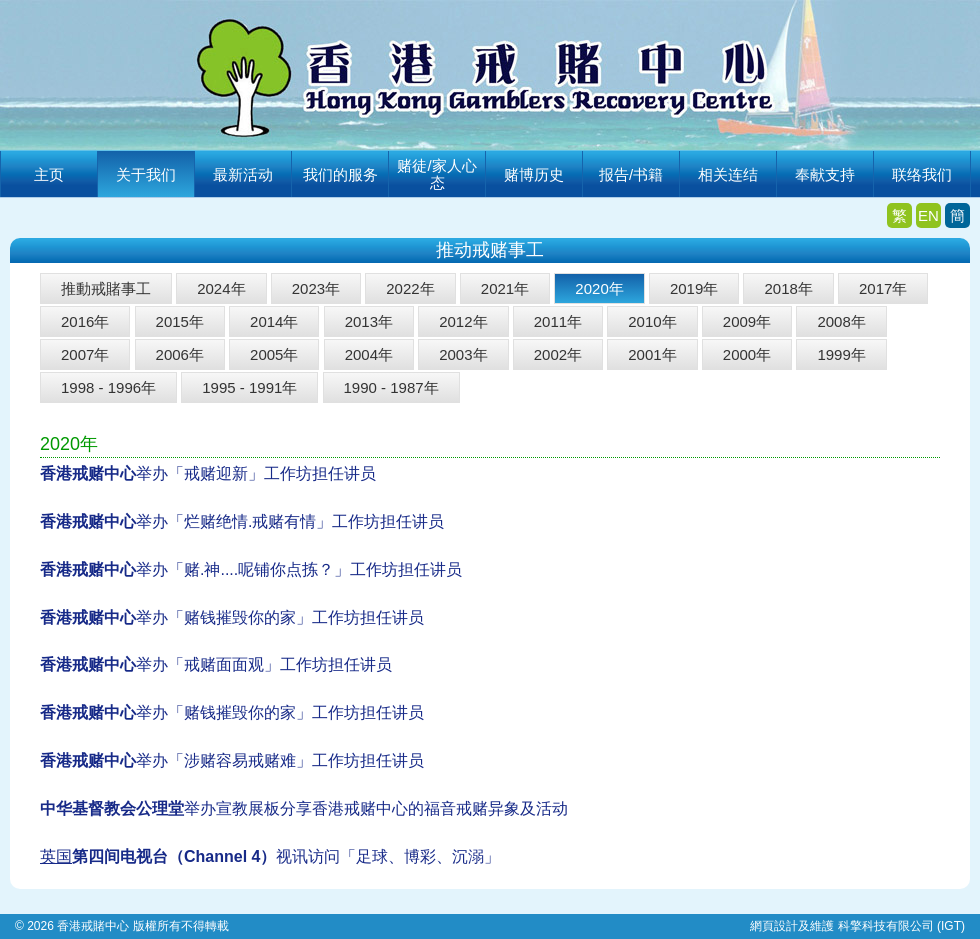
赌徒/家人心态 (436, 174)
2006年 (180, 354)
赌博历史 (534, 174)
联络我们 (922, 174)
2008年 (841, 321)
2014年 (274, 321)
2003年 (463, 354)
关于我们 (146, 174)
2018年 (788, 288)
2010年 (652, 321)
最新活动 (243, 174)
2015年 (180, 321)
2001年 (652, 354)
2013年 (369, 321)
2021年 (505, 288)
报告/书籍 (631, 174)
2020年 (599, 288)
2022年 (410, 288)
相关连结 (728, 174)
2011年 (558, 321)
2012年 (463, 321)
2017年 (883, 288)
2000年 (747, 354)
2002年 (558, 354)
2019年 (694, 288)
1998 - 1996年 (108, 387)
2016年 (85, 321)
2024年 (221, 288)
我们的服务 (340, 174)
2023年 (316, 288)
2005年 (274, 354)
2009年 (747, 321)
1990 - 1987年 (391, 387)
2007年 (85, 354)
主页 (49, 174)
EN (928, 215)
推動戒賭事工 (106, 288)
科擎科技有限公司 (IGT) (901, 926)
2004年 (369, 354)
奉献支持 (825, 174)
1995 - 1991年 (249, 387)
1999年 (841, 354)
